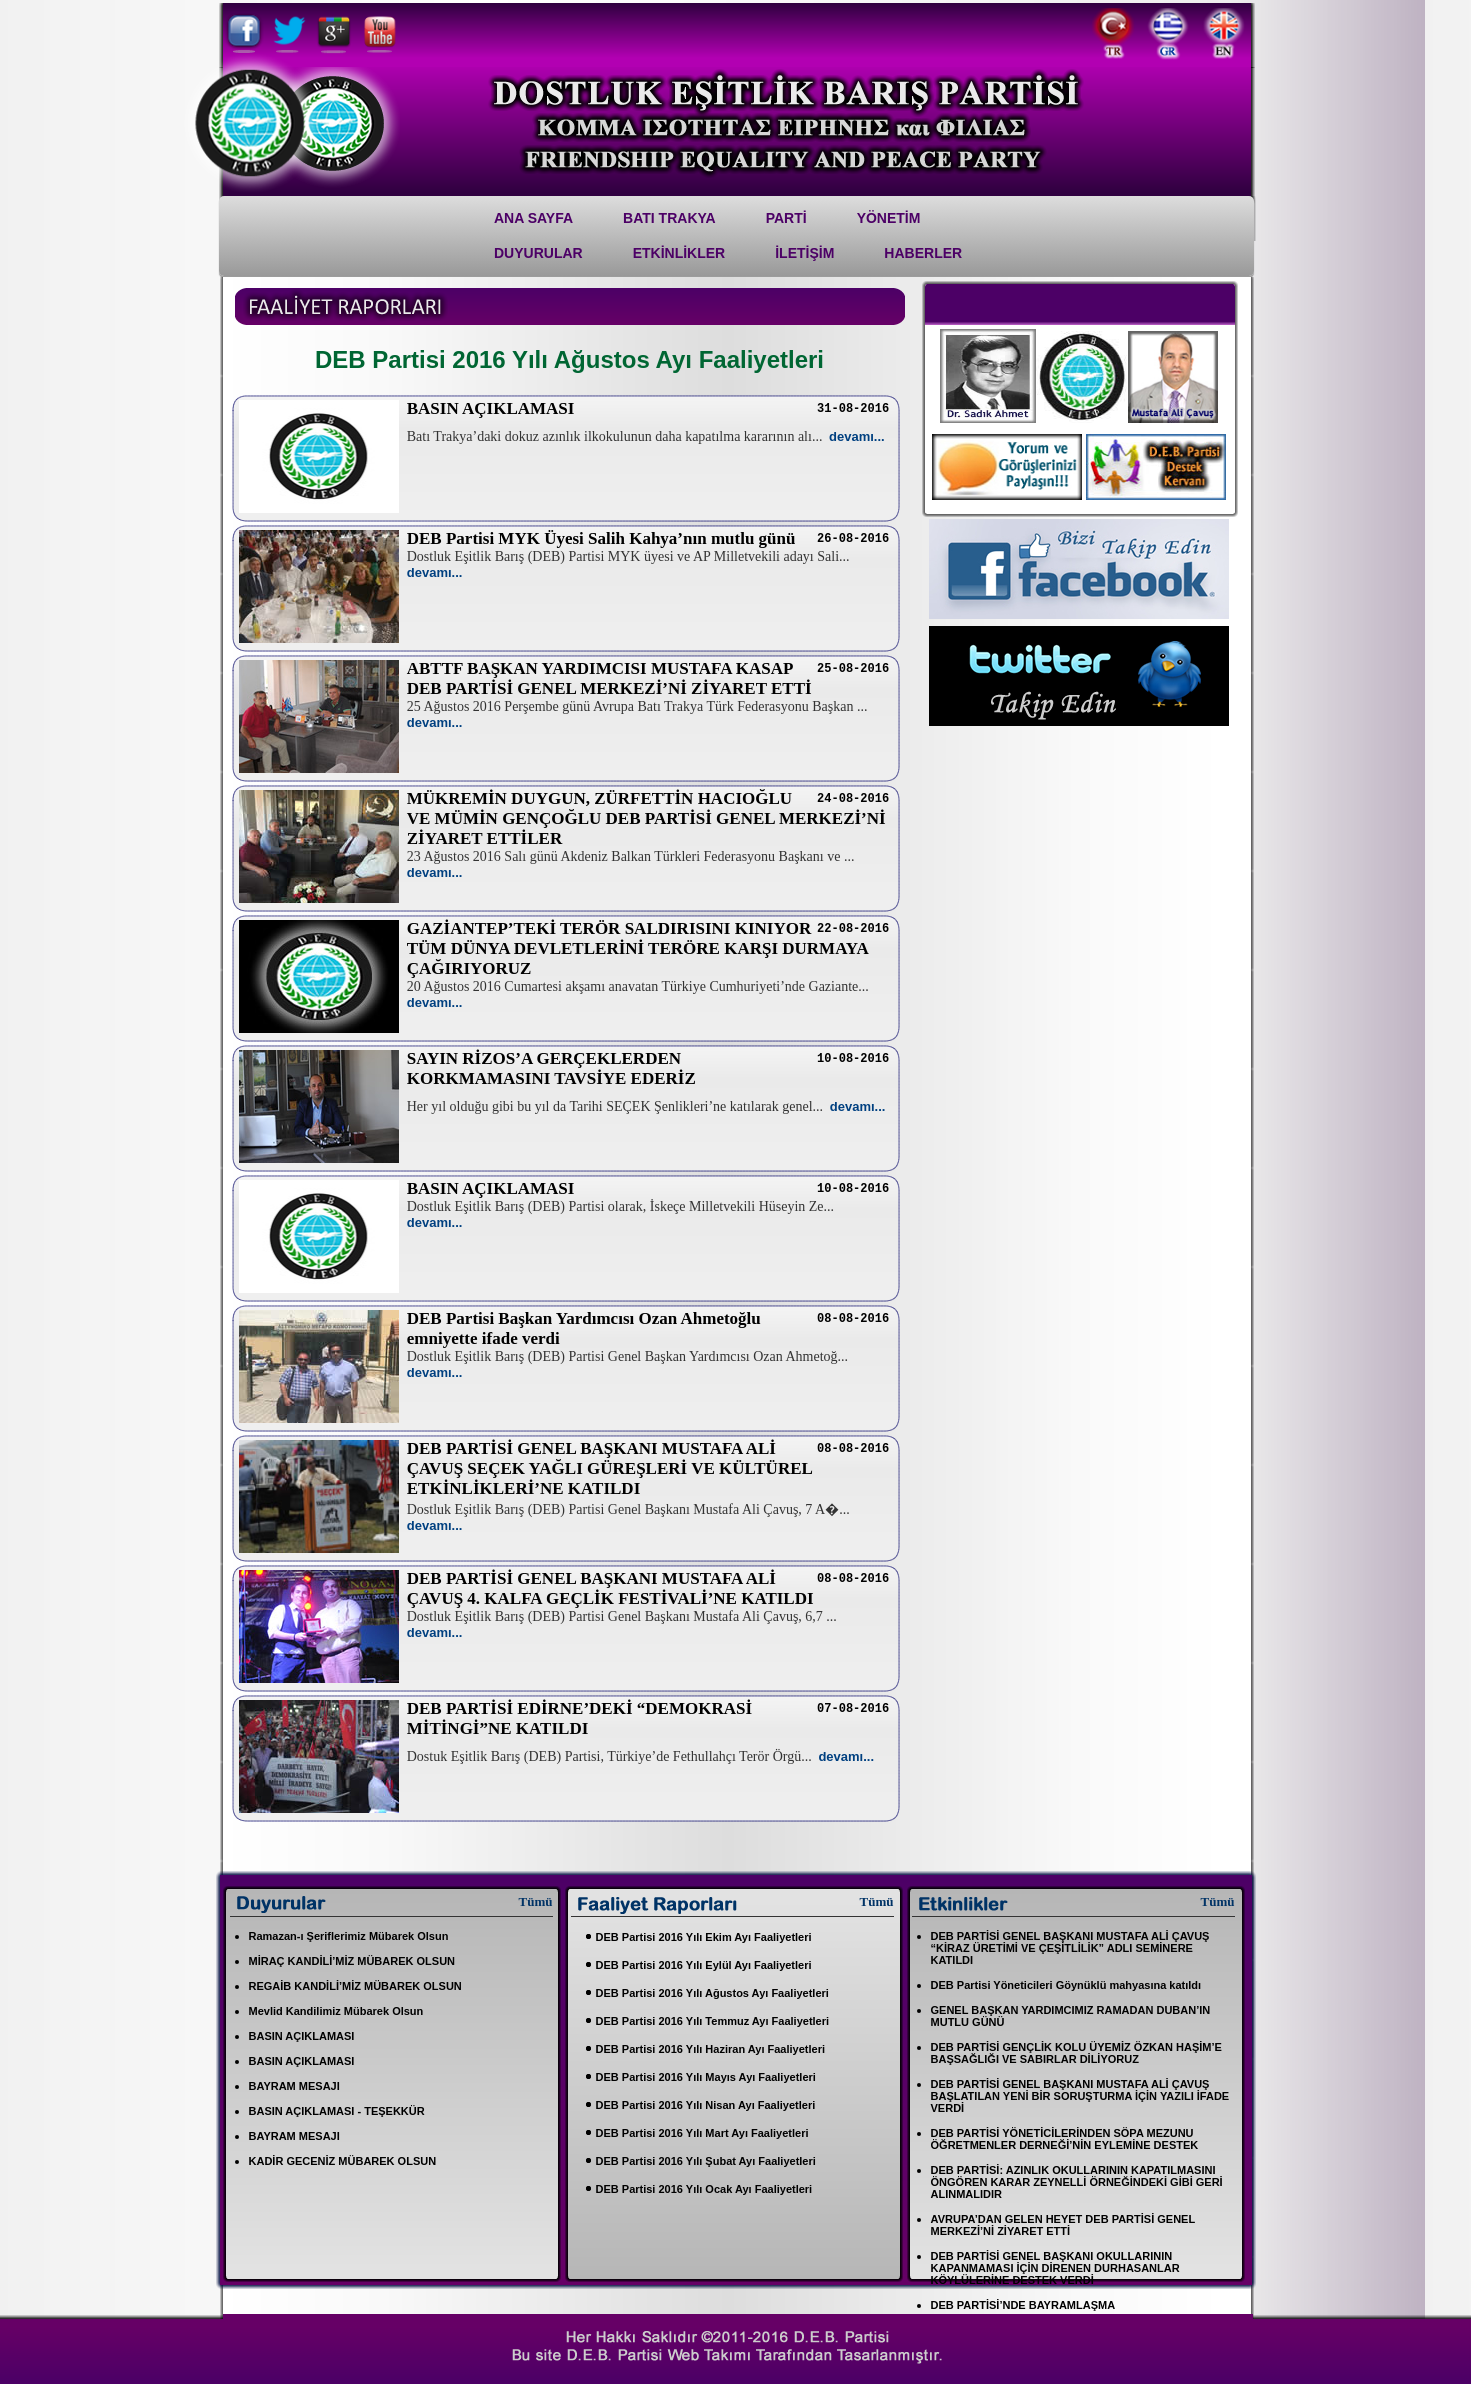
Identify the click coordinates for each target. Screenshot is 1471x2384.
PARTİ (786, 218)
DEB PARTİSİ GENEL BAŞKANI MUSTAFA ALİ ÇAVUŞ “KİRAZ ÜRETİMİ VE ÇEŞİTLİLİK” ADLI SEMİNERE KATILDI (1070, 1948)
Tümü (536, 1901)
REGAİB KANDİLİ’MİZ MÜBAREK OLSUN (355, 1986)
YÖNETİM (889, 218)
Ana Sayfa (533, 218)
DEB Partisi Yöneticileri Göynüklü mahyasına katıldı (1066, 1985)
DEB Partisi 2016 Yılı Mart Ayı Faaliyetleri (702, 2133)
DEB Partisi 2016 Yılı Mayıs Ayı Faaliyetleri (706, 2077)
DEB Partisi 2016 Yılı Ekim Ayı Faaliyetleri (704, 1937)
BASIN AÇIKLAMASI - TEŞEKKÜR (337, 2111)
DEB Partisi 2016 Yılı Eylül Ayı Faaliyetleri (704, 1965)
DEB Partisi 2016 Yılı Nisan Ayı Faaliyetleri (706, 2105)
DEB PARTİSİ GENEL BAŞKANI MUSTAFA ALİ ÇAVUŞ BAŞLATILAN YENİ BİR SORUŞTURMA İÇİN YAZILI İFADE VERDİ (1080, 2096)
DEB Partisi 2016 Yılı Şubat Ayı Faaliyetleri (706, 2161)
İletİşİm (804, 253)
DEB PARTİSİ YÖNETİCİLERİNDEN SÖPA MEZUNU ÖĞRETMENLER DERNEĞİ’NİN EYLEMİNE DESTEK (1065, 2139)
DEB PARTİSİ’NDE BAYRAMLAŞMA (1023, 2305)
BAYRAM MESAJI (294, 2086)
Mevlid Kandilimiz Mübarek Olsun (336, 2011)
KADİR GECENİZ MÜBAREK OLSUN (343, 2161)
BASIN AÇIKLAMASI (302, 2036)
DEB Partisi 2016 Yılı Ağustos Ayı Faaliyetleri (712, 1993)
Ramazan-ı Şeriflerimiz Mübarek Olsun (349, 1936)
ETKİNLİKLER (679, 253)
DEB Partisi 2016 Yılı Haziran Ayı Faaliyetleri (710, 2049)
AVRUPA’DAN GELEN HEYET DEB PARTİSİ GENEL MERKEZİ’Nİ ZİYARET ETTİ (1063, 2225)
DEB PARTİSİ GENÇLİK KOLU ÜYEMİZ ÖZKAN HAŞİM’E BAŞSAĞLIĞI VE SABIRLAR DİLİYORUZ (1076, 2053)
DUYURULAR (538, 253)
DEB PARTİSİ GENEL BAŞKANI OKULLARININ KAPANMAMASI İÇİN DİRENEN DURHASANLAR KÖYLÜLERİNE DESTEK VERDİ (1055, 2268)
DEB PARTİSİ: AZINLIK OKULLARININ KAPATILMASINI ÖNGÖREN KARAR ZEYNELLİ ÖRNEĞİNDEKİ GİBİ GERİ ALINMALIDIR (1077, 2182)
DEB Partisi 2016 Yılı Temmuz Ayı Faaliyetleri (713, 2021)
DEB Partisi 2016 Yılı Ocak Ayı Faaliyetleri (704, 2189)
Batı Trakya (669, 218)
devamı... (857, 436)
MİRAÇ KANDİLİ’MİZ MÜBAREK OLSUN (352, 1961)
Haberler (923, 253)
